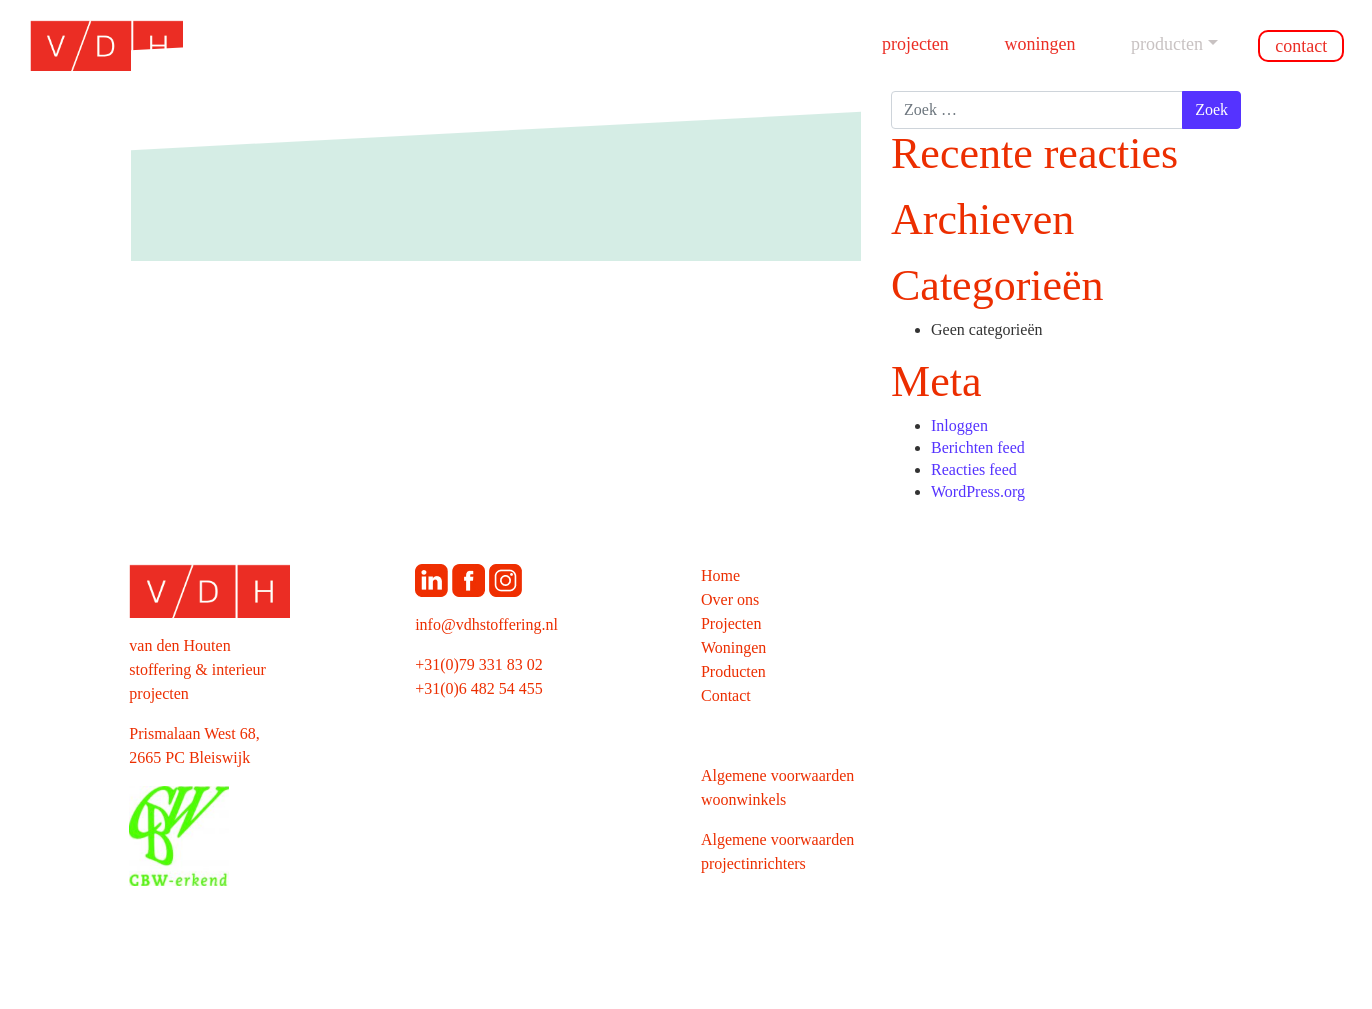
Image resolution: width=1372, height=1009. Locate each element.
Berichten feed (978, 447)
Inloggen (959, 425)
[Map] (1067, 764)
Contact (1301, 46)
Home (720, 575)
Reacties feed (974, 469)
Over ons (730, 599)
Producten (1167, 44)
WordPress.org (978, 491)
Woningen (1039, 44)
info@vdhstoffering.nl (486, 624)
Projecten (915, 44)
